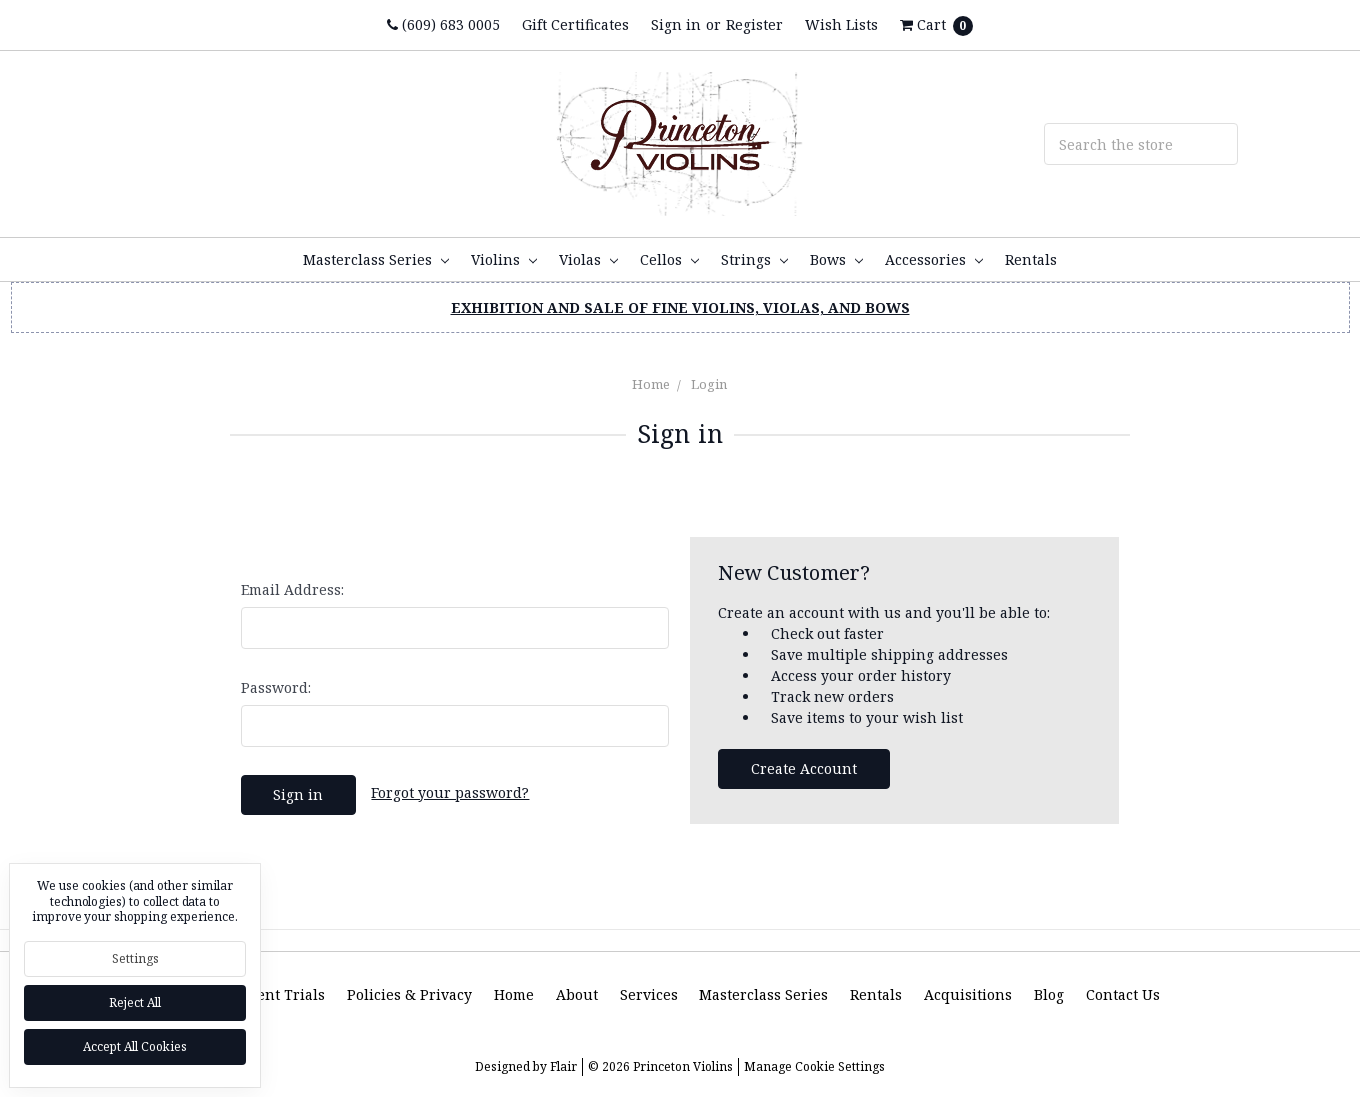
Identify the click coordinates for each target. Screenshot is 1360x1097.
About (577, 994)
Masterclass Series (376, 259)
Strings (754, 259)
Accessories (934, 259)
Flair (563, 1066)
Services (649, 994)
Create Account (804, 768)
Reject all (135, 1002)
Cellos (669, 259)
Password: (276, 687)
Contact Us (1123, 994)
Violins (504, 259)
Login (709, 384)
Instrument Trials (262, 994)
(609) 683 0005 (443, 24)
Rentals (1031, 259)
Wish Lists (841, 24)
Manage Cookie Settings (814, 1066)
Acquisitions (968, 994)
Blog (1049, 994)
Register (754, 24)
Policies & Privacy (409, 994)
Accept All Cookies (135, 1046)
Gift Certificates (575, 24)
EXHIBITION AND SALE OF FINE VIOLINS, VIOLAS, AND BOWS (680, 307)
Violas (588, 259)
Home (651, 384)
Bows (836, 259)
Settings (135, 958)
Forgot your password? (450, 792)
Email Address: (292, 589)
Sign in (676, 24)
